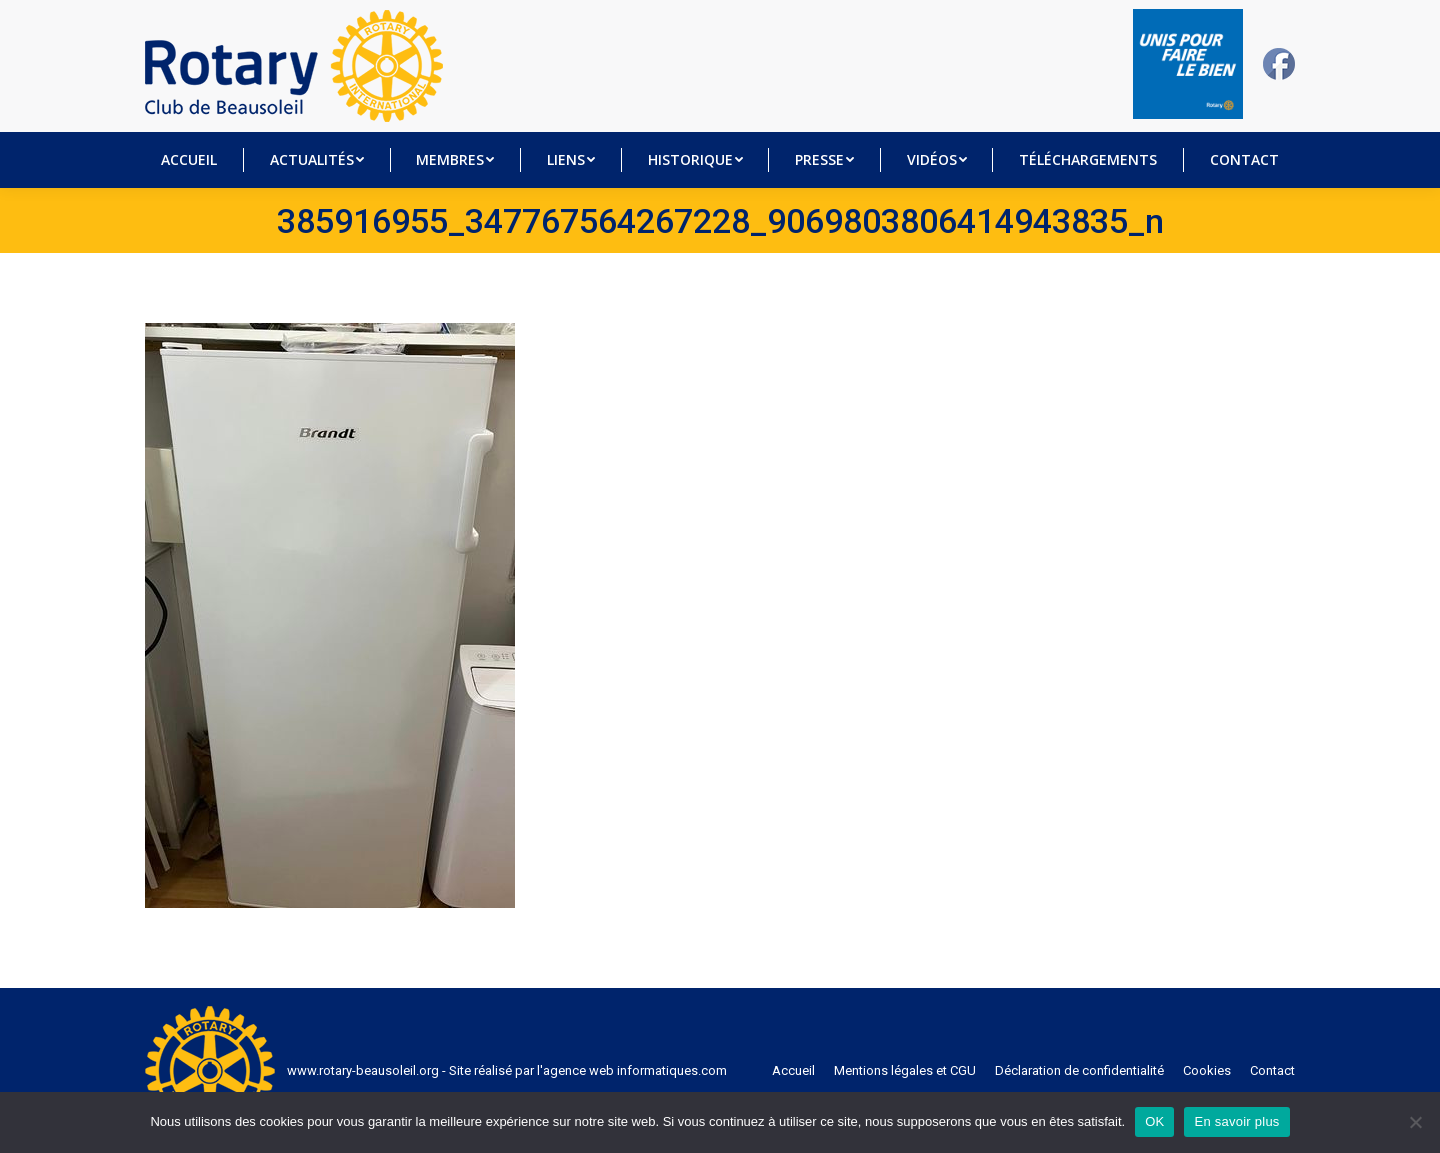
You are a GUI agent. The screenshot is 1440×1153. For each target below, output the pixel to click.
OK (1154, 1121)
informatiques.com (672, 1070)
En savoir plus (1236, 1121)
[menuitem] (189, 160)
